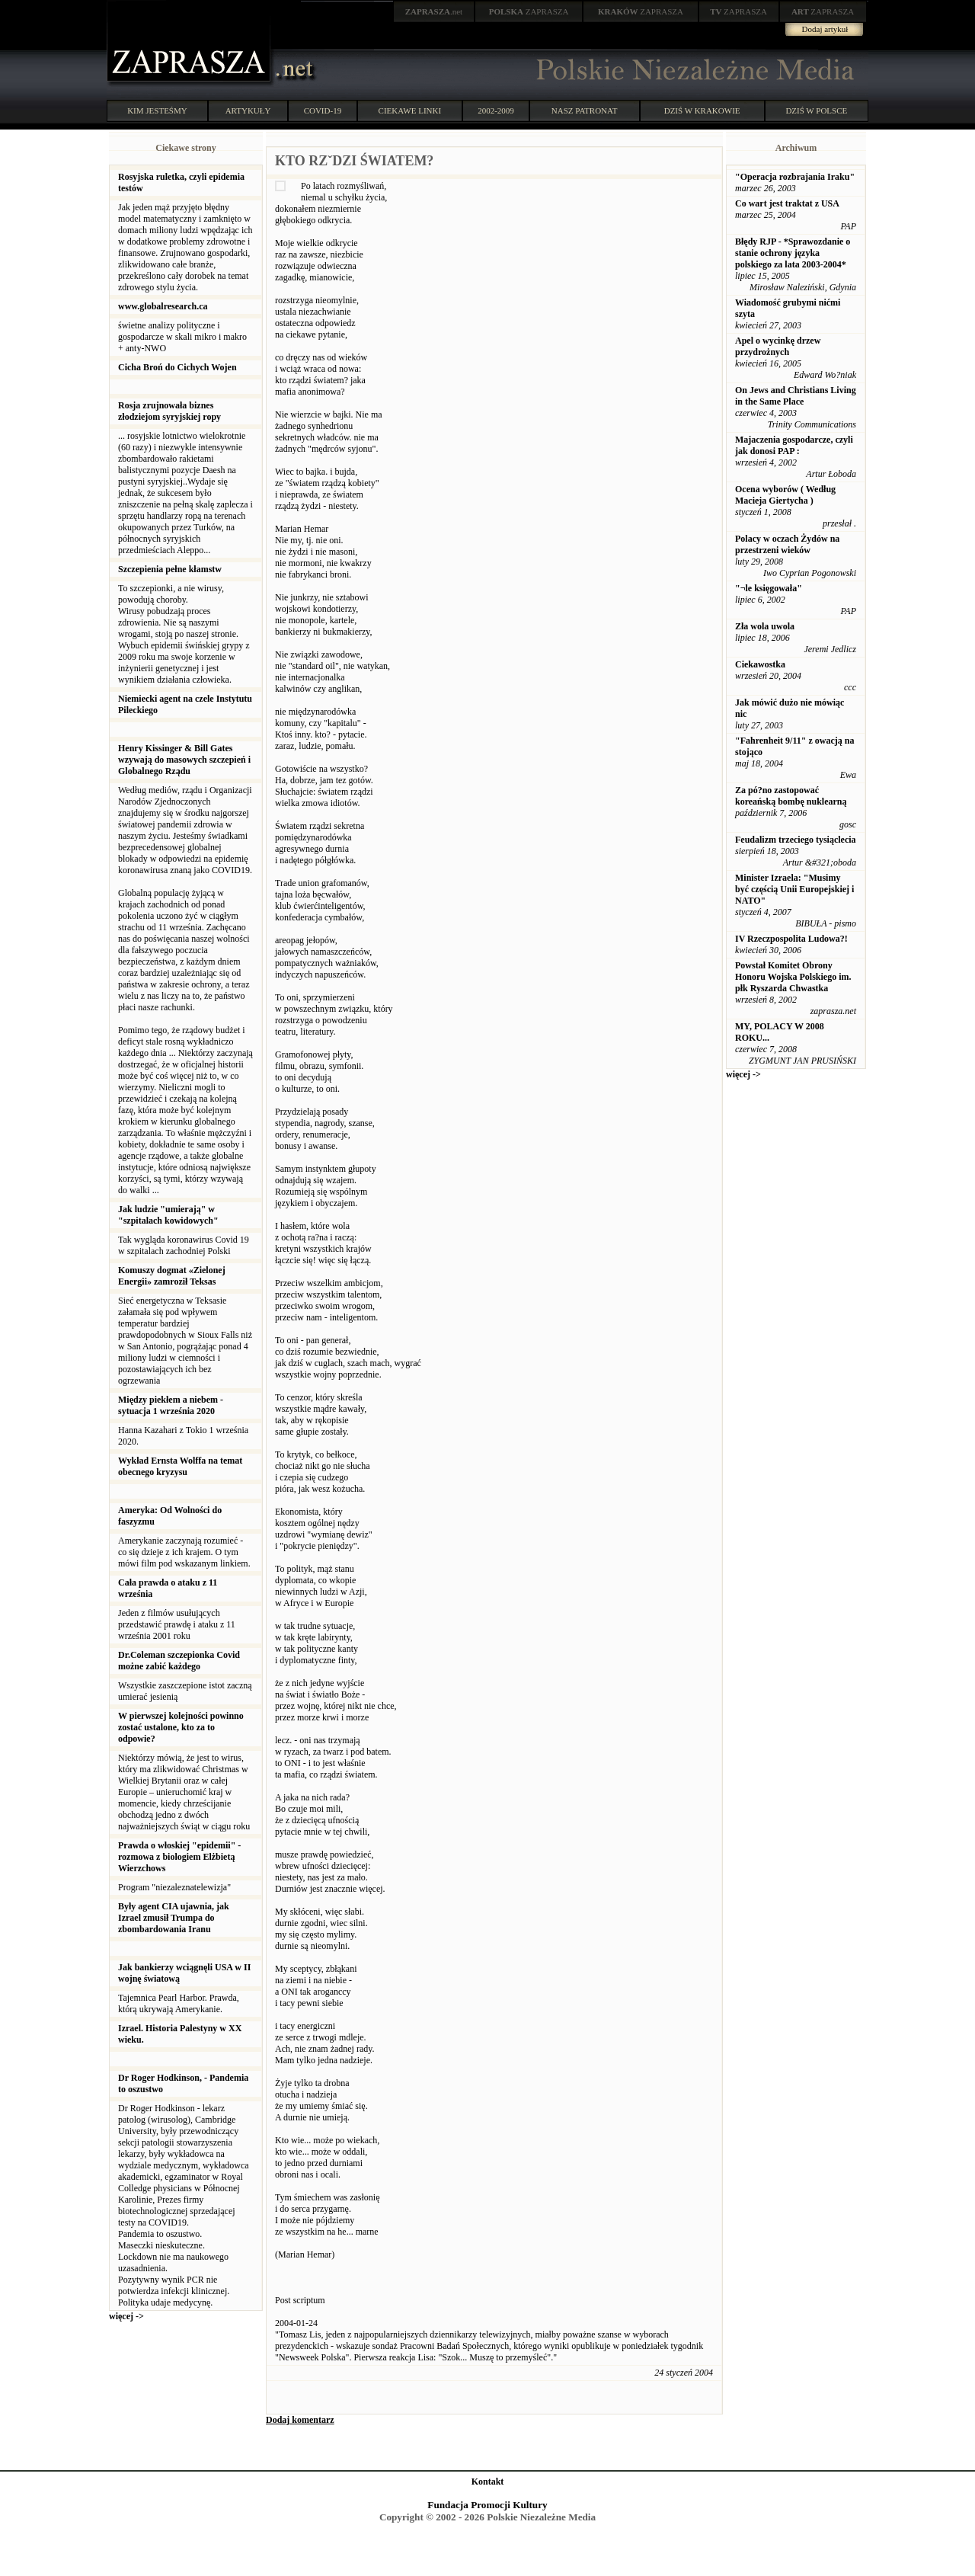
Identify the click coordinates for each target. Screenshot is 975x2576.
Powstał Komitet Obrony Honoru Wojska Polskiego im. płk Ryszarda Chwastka (793, 977)
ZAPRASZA (529, 11)
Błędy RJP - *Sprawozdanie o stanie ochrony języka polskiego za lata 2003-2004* (792, 253)
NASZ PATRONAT (584, 110)
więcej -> (126, 2316)
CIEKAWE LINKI (410, 110)
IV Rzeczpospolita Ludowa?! (791, 938)
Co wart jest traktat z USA (787, 203)
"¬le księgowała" (768, 588)
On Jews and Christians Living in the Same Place (795, 396)
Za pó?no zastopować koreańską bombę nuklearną (790, 796)
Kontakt (488, 2481)
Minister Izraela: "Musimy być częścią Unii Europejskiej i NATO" (794, 889)
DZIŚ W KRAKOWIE (702, 110)
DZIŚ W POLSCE (816, 110)
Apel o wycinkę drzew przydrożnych (777, 346)
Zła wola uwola (764, 626)
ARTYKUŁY (248, 110)
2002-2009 (496, 110)
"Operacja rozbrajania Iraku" (795, 176)
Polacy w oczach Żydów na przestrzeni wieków (787, 544)
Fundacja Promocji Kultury (487, 2504)
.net (434, 11)
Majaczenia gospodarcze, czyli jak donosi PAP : (794, 445)
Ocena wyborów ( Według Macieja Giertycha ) (785, 495)
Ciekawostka (760, 664)
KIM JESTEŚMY (157, 110)
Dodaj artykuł (825, 29)
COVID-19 (323, 110)
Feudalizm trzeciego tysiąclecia (795, 839)
